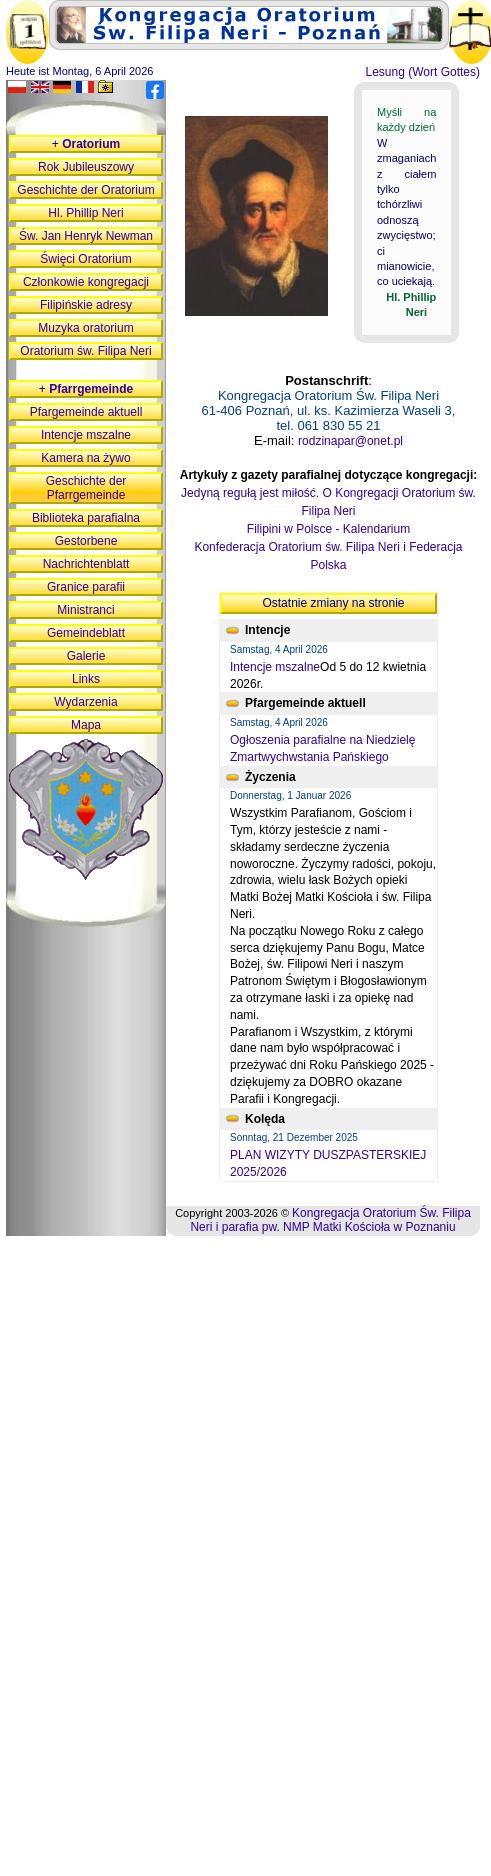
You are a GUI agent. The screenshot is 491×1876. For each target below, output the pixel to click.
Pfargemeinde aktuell (86, 412)
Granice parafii (86, 587)
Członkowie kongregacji (86, 282)
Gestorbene (86, 541)
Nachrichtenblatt (86, 564)
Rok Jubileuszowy (86, 167)
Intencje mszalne (275, 667)
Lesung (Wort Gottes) (423, 72)
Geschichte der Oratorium (85, 190)
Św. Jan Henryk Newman (86, 236)
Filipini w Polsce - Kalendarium (328, 529)
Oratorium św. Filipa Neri (85, 351)
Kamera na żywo (85, 458)
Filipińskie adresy (86, 305)
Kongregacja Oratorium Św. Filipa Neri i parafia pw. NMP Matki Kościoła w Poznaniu (330, 1220)
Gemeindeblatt (86, 633)
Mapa (86, 725)
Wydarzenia (85, 702)
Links (86, 679)
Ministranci (85, 610)
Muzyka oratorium (85, 328)
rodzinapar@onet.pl (350, 441)
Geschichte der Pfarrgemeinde (86, 488)
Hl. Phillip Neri (85, 213)
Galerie (86, 656)
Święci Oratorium (85, 259)
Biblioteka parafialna (86, 518)
